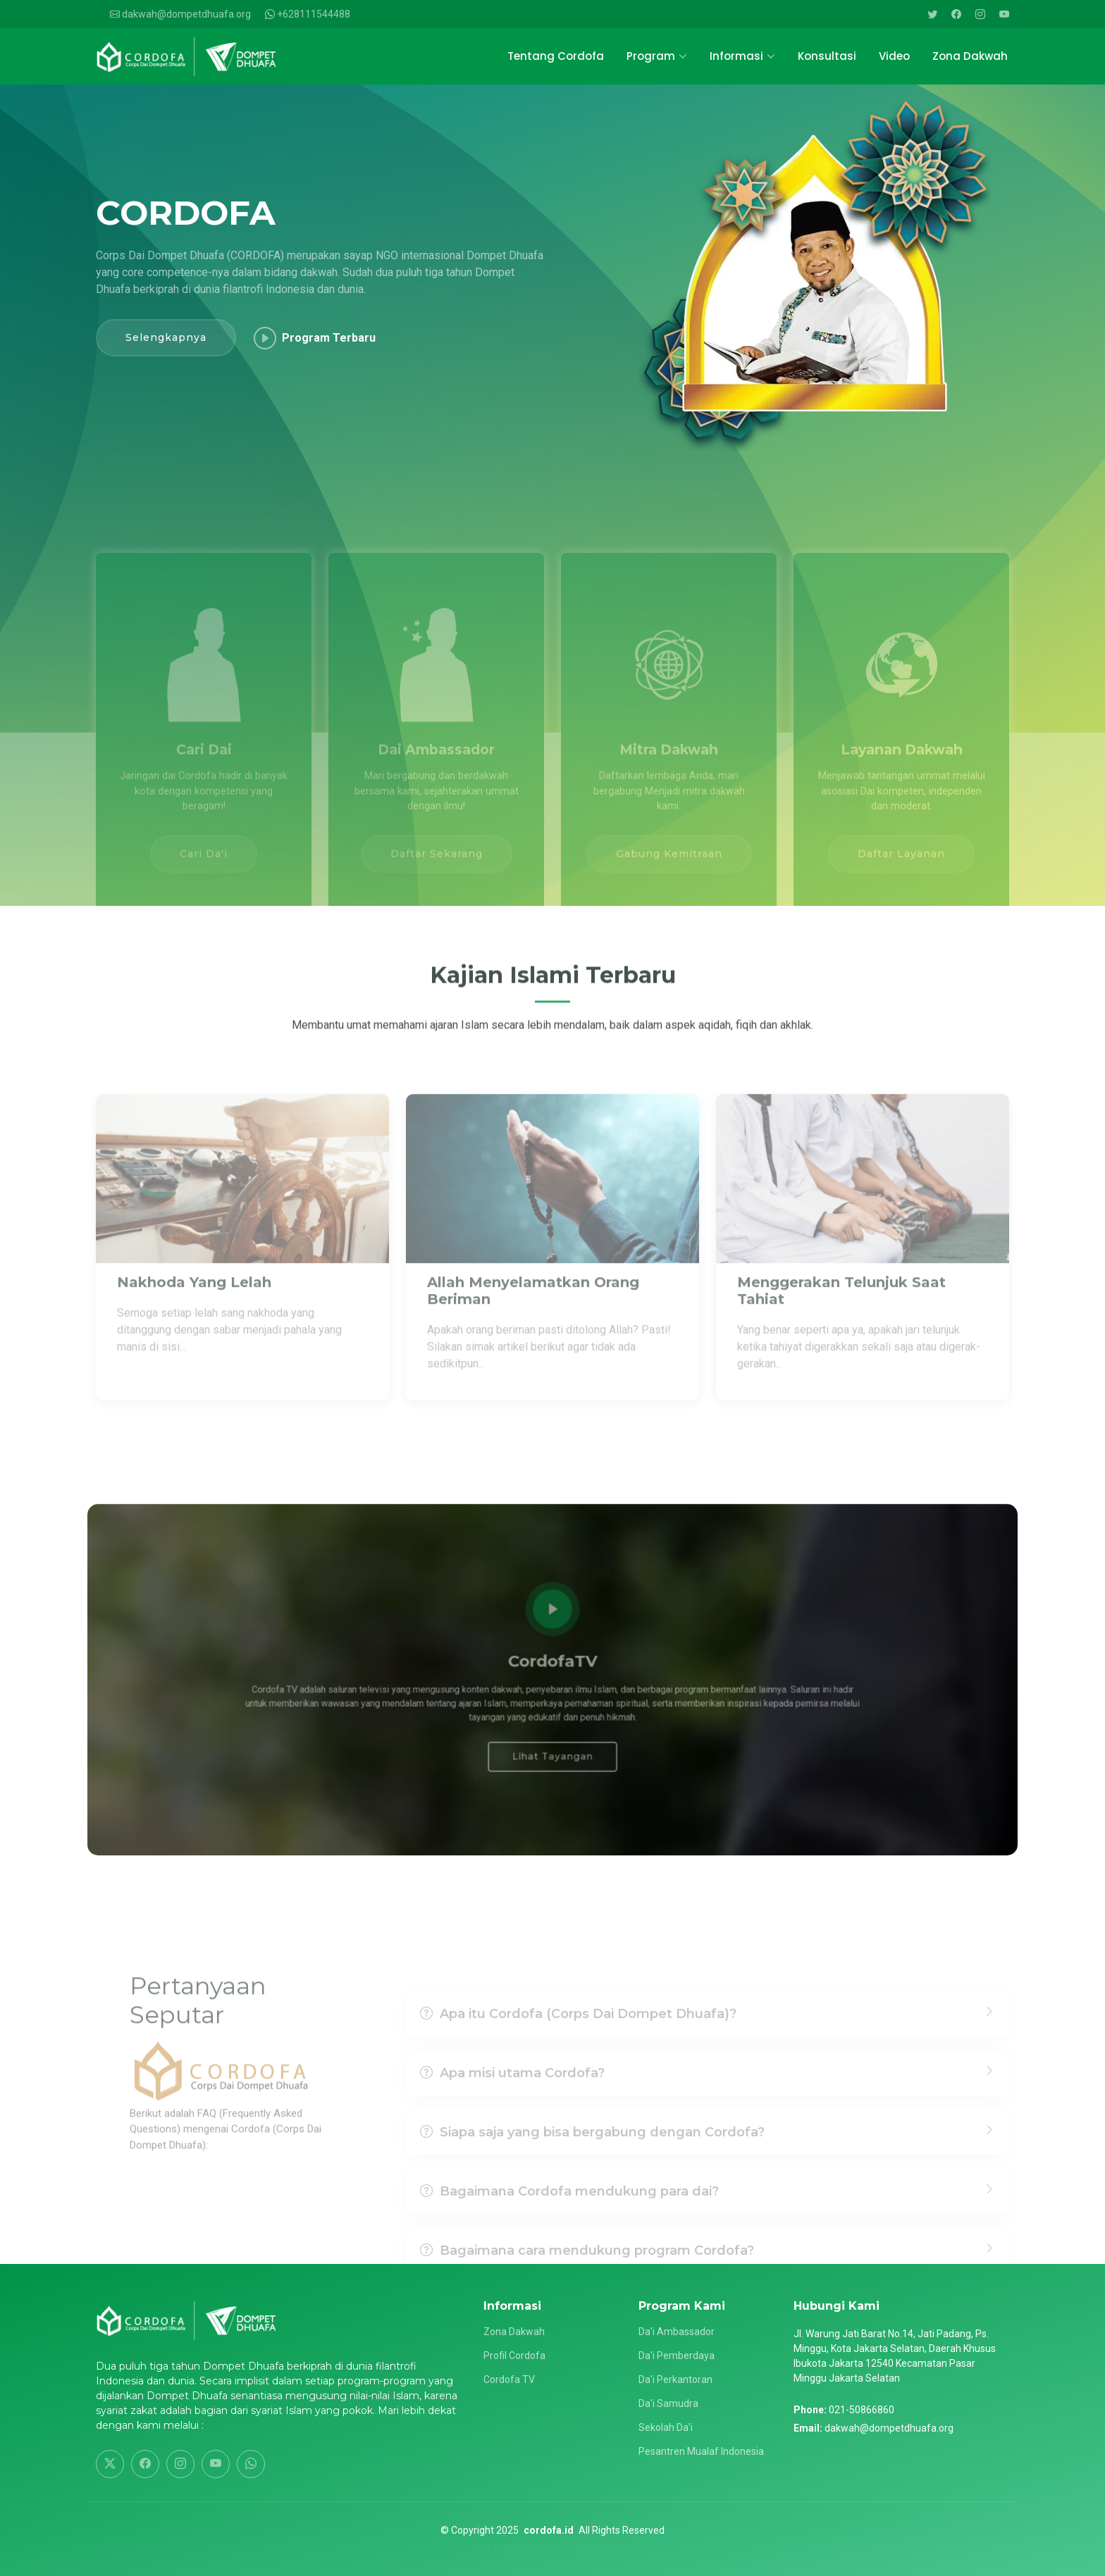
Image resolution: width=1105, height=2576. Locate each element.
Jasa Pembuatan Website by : (531, 2547)
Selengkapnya (165, 340)
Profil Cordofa (514, 2355)
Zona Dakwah (970, 56)
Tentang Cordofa (555, 56)
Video (894, 56)
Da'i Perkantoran (675, 2379)
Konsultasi (827, 56)
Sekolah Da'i (665, 2427)
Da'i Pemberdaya (676, 2355)
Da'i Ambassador (676, 2332)
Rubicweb (613, 2547)
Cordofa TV (509, 2379)
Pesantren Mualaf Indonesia (701, 2451)
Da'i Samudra (668, 2403)
